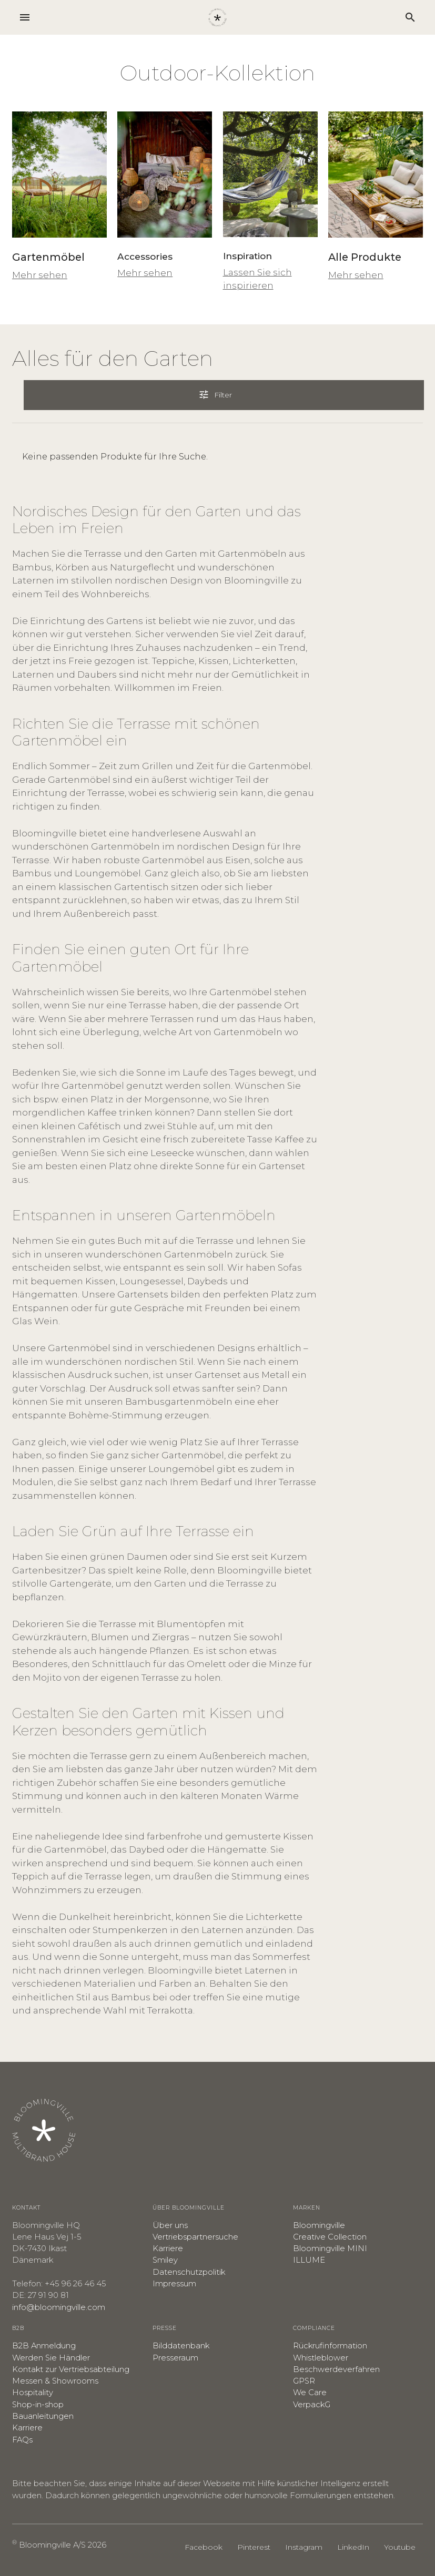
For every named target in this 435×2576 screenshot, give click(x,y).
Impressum (174, 2283)
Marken (306, 2207)
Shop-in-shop (38, 2404)
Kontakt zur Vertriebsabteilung (70, 2369)
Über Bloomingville (189, 2207)
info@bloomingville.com (58, 2307)
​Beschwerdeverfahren (336, 2369)
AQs (25, 2440)
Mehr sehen (39, 275)
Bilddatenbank (181, 2345)
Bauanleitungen (43, 2416)
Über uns (170, 2225)
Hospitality (32, 2392)
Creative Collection (330, 2237)
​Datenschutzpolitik (189, 2272)
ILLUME (309, 2260)
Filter (222, 394)
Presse (165, 2328)
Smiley (165, 2260)
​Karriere (27, 2427)
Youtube (400, 2547)
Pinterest (253, 2547)
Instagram (303, 2547)
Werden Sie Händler (51, 2358)
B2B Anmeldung (44, 2345)
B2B (18, 2328)
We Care (310, 2392)
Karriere (168, 2248)
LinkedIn (353, 2547)
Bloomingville (319, 2225)
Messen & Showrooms (55, 2381)
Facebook (203, 2547)
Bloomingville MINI (330, 2248)
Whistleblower (320, 2358)
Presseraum (175, 2358)
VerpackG (311, 2404)
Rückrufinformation (330, 2345)
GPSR (304, 2381)
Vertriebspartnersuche (195, 2237)
